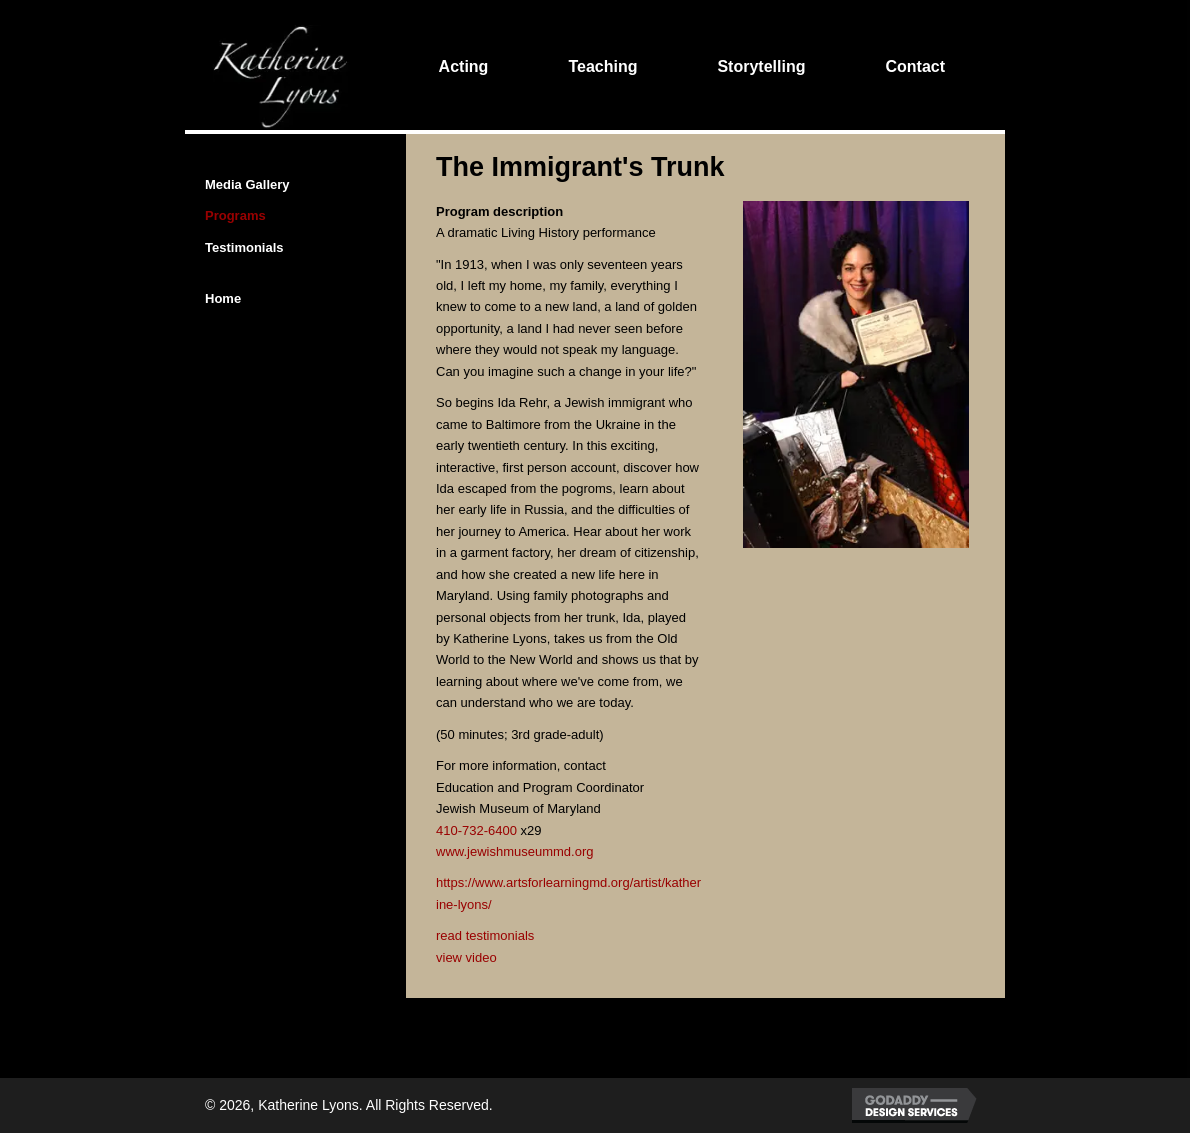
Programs (235, 215)
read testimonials (485, 935)
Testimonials (244, 247)
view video (466, 957)
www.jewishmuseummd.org (515, 851)
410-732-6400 (476, 830)
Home (223, 298)
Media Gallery (247, 184)
